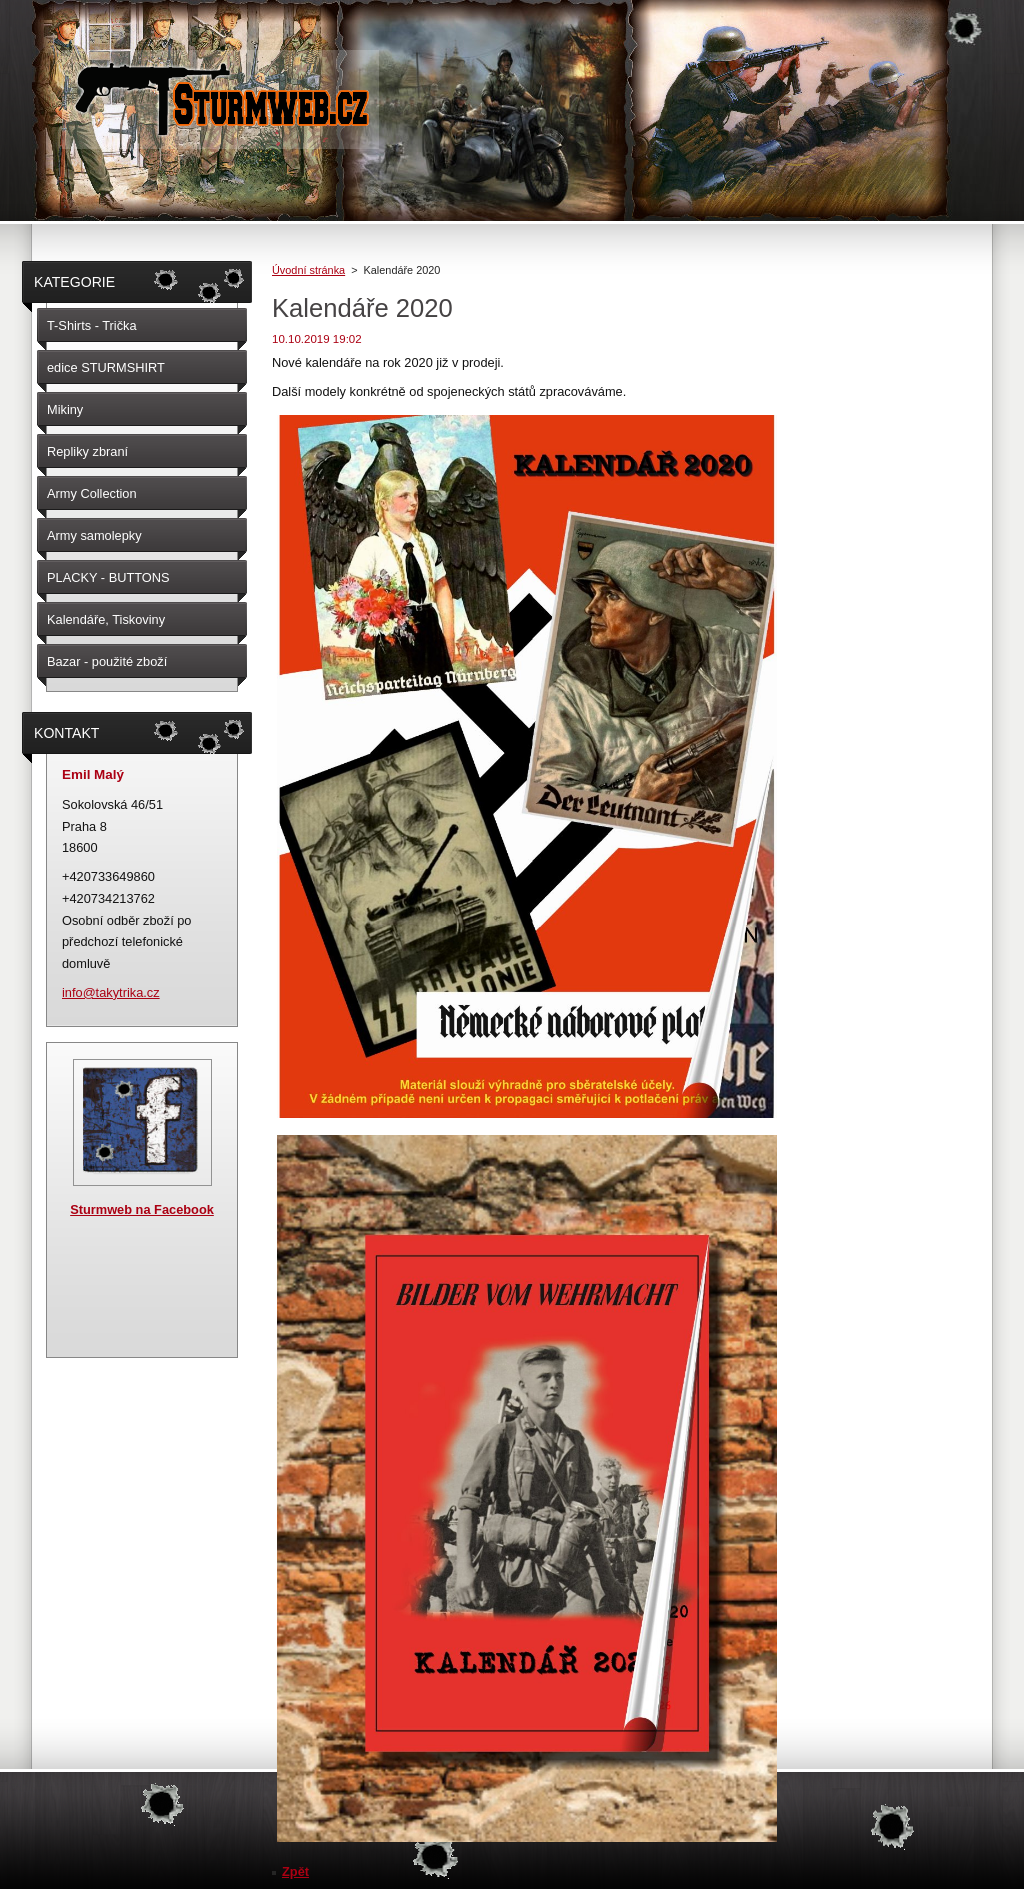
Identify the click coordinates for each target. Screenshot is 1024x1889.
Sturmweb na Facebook (142, 1209)
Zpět (295, 1871)
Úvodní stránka (308, 270)
